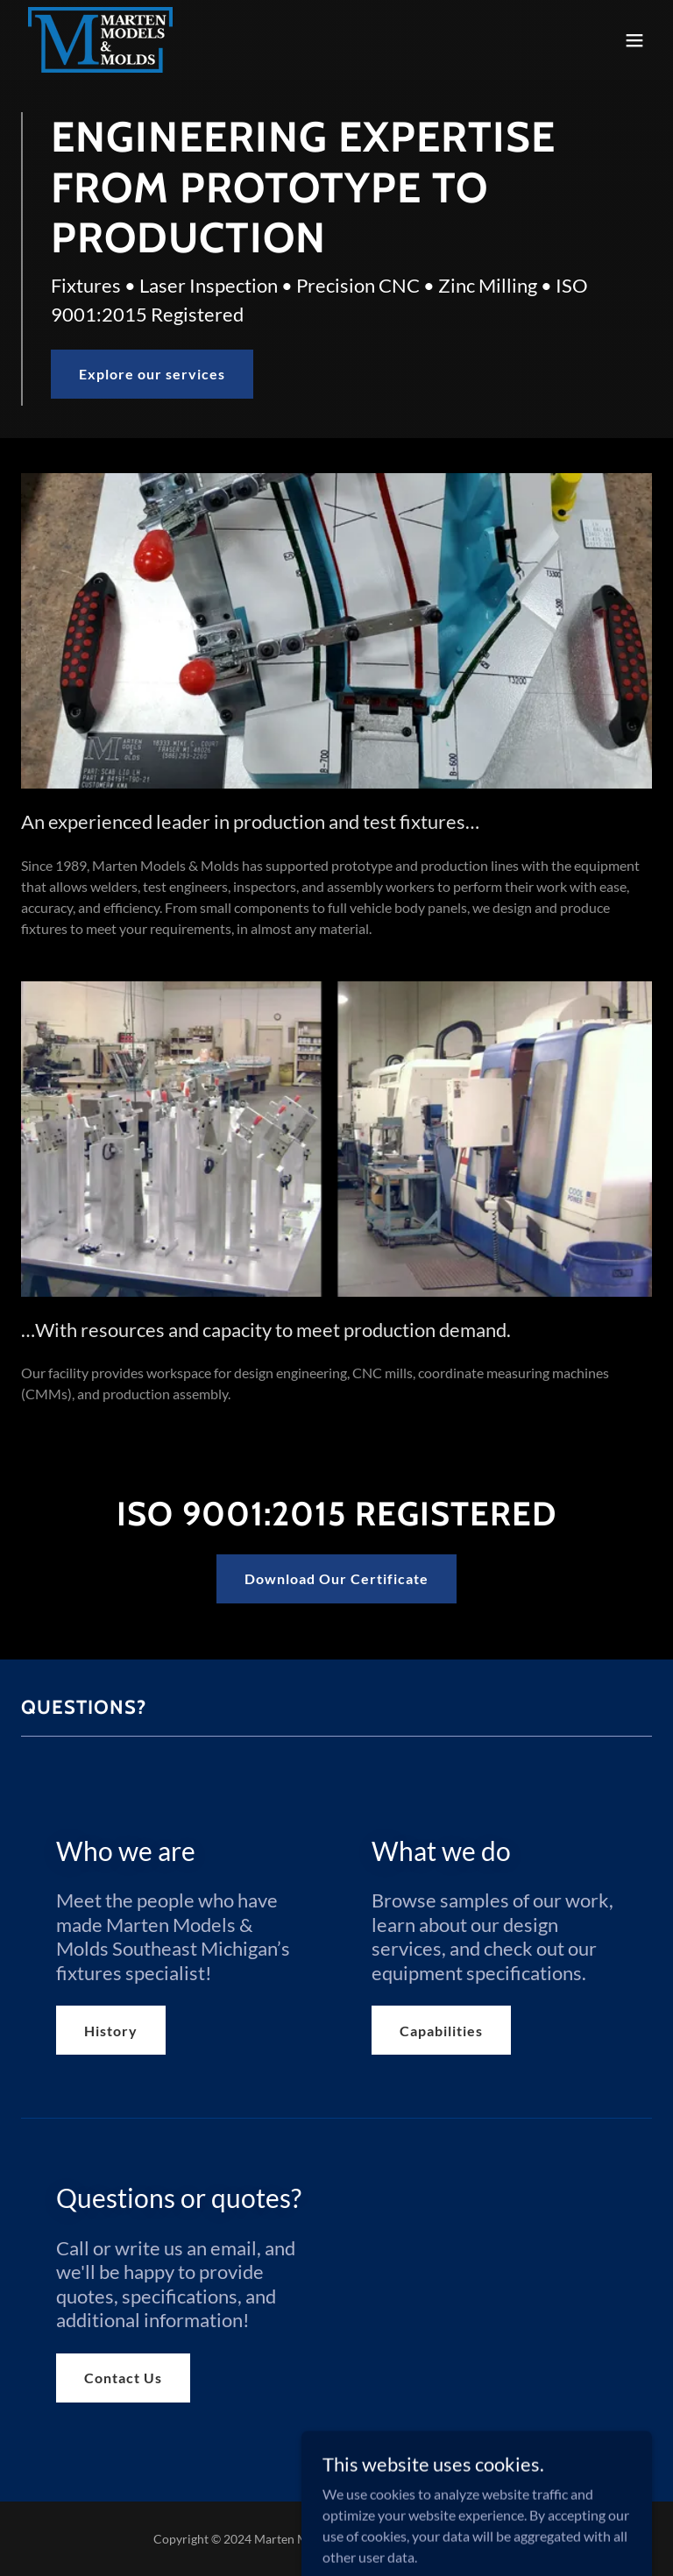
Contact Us (123, 2377)
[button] (634, 40)
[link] (100, 40)
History (111, 2030)
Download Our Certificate (336, 1578)
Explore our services (152, 373)
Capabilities (441, 2030)
